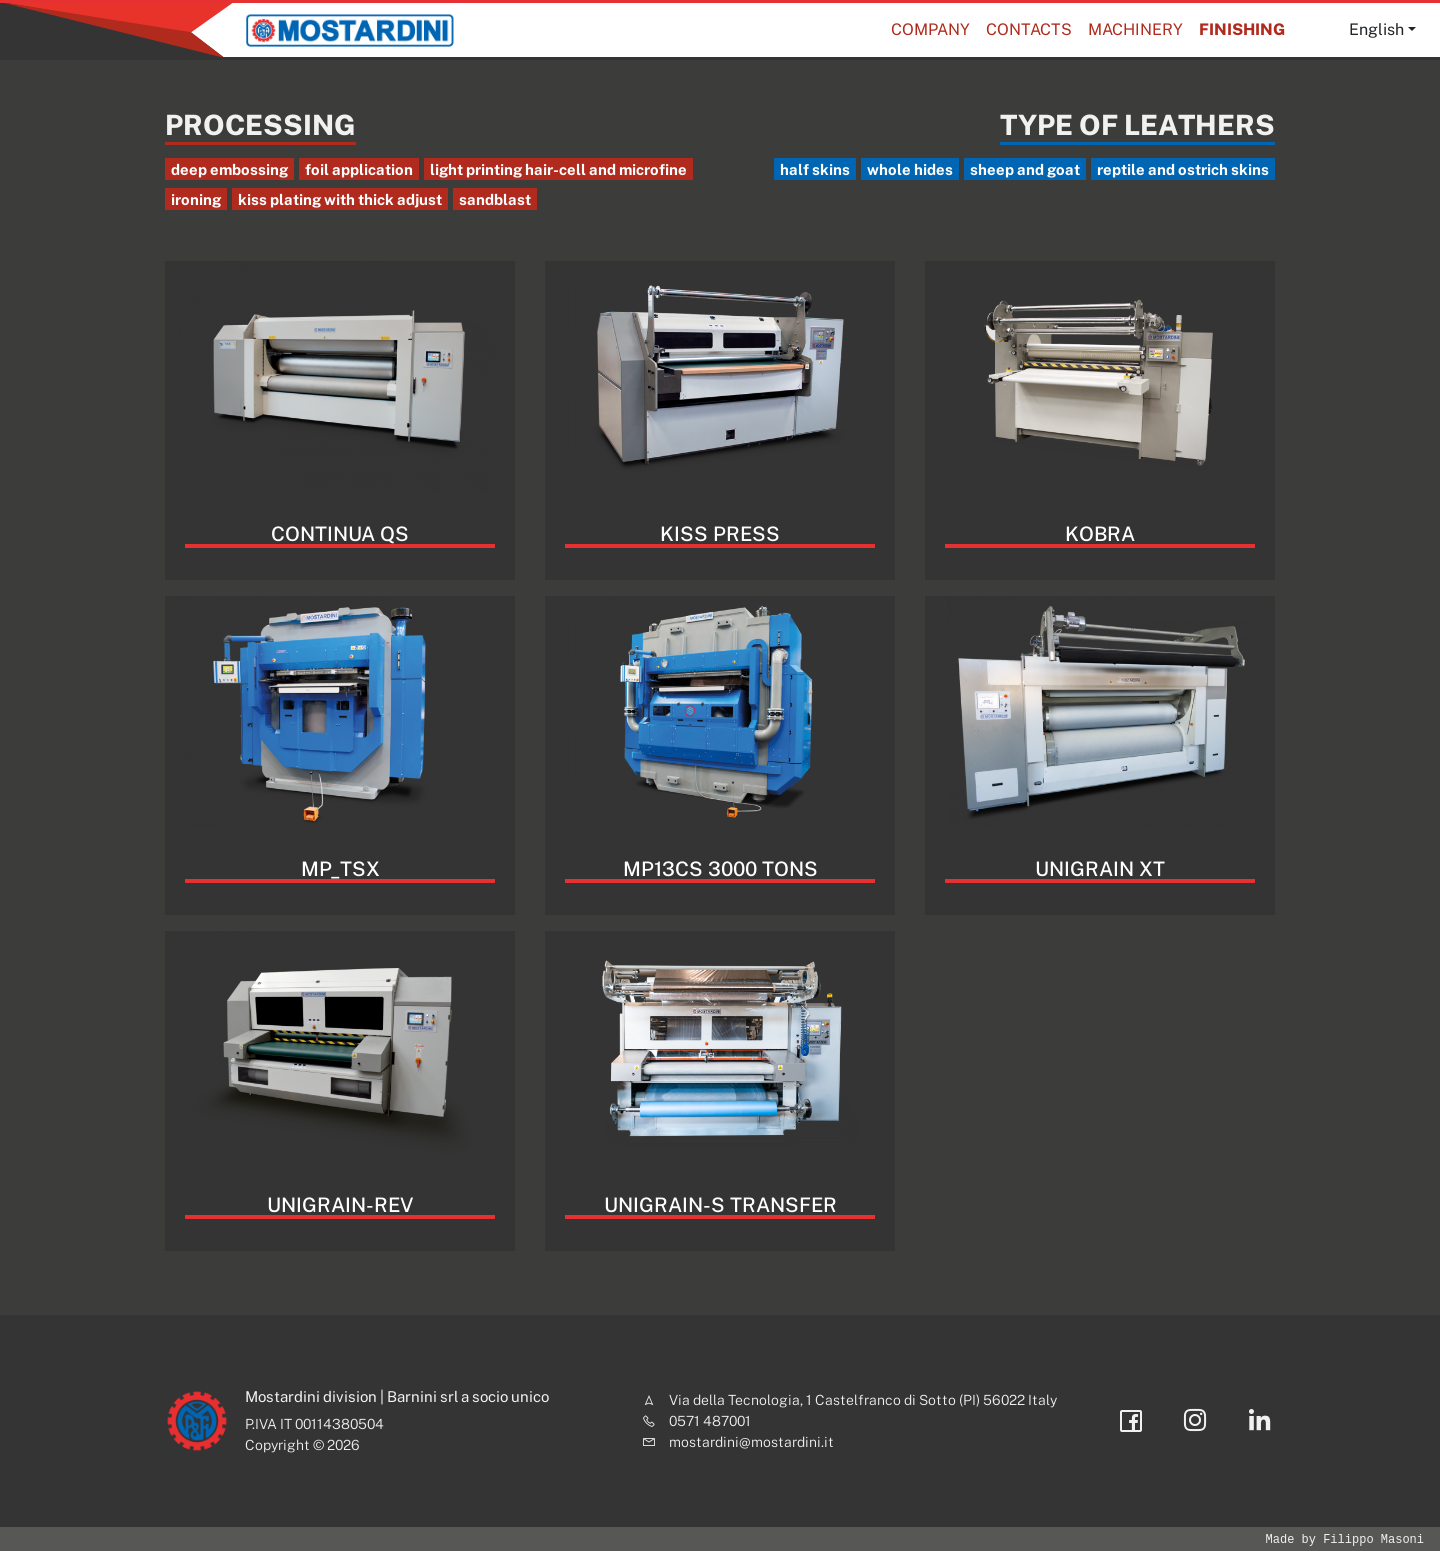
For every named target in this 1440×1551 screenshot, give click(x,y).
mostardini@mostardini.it (751, 1442)
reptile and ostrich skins (1183, 169)
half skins (815, 169)
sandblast (495, 199)
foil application (359, 169)
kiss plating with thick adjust (340, 199)
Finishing (1242, 29)
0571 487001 (710, 1421)
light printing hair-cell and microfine (558, 169)
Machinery (1135, 29)
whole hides (910, 169)
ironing (196, 199)
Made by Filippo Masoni (1345, 1539)
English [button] (1376, 29)
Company (930, 29)
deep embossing (229, 169)
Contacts (1029, 29)
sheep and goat (1025, 169)
